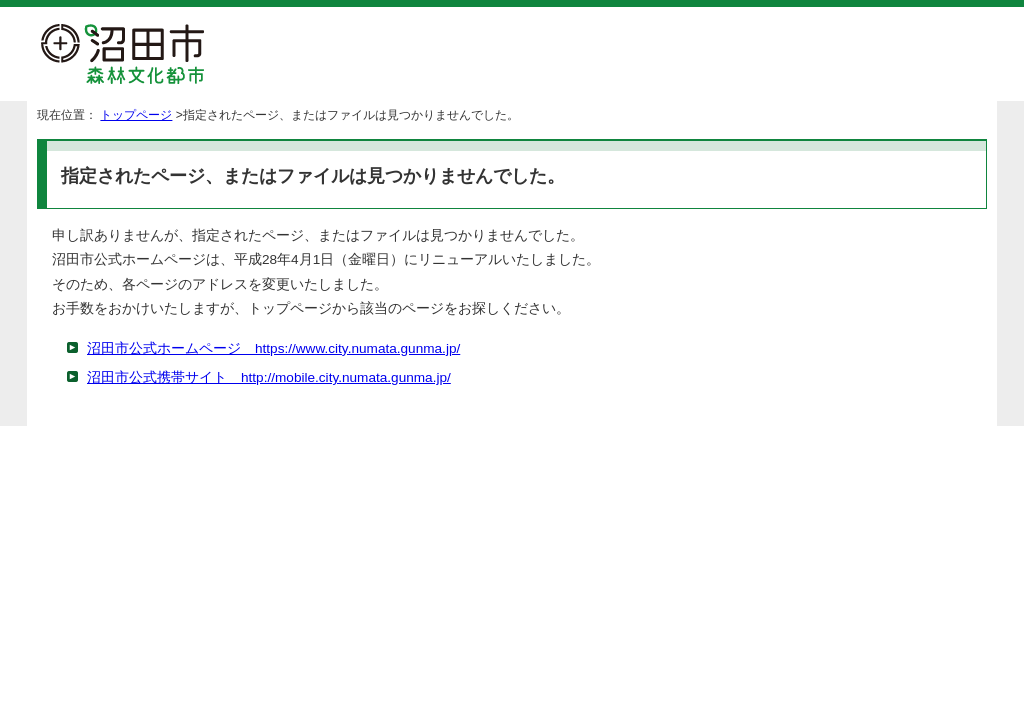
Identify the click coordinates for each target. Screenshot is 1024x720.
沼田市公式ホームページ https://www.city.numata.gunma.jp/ (273, 348)
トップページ (136, 115)
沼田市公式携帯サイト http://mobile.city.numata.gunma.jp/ (269, 377)
